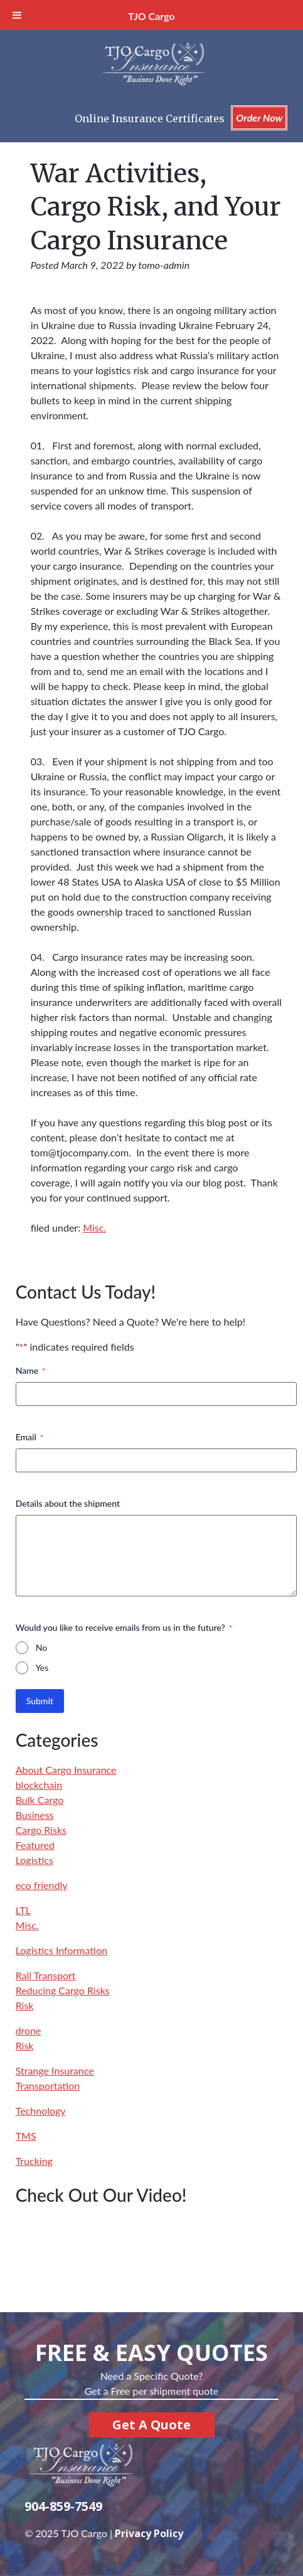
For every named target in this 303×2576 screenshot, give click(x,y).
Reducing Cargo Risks (63, 1990)
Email (29, 1437)
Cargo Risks (41, 1830)
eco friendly (42, 1885)
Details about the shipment (68, 1503)
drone (28, 2030)
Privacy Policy (149, 2533)
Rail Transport (46, 1975)
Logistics (34, 1860)
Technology (41, 2111)
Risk (25, 2005)
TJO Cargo (151, 16)
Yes (42, 1667)
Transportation (48, 2086)
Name (31, 1370)
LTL (23, 1910)
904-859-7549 (63, 2506)
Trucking (34, 2161)
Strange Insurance (55, 2070)
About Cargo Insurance (66, 1770)
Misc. (94, 1227)
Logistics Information (62, 1950)
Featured (35, 1845)
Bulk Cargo (40, 1800)
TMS (26, 2136)
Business (35, 1815)
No (41, 1647)
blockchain (39, 1785)
